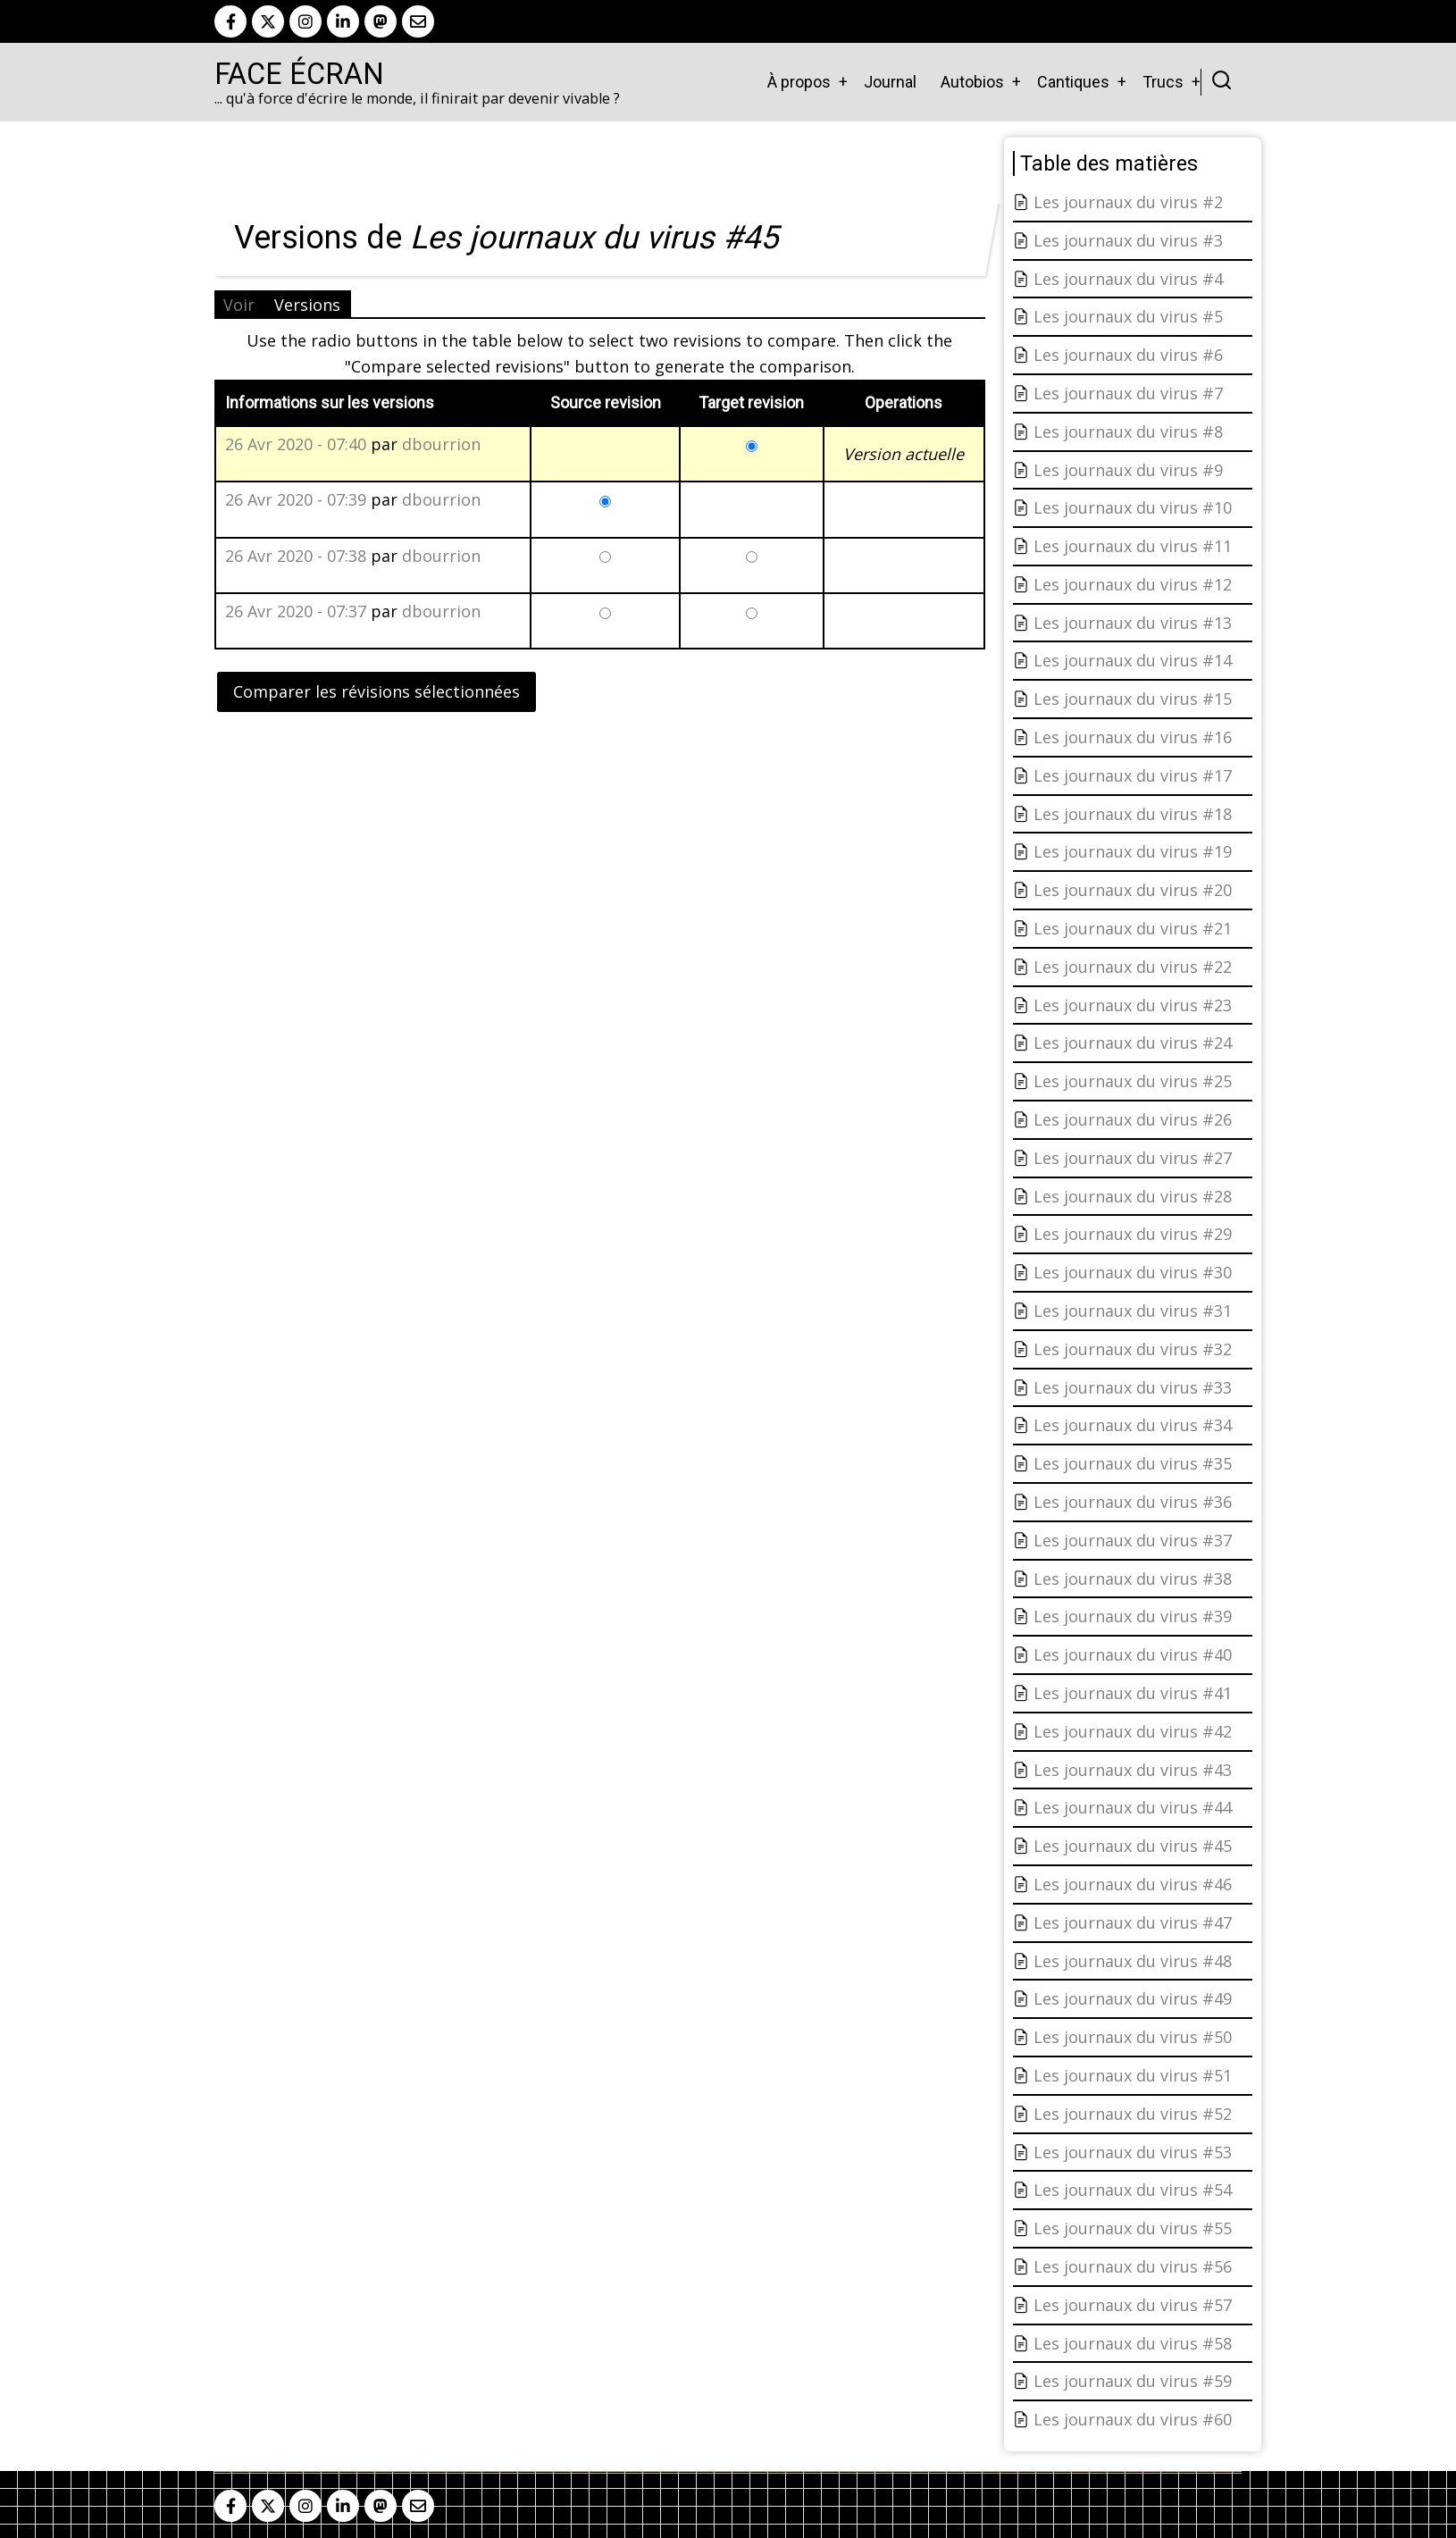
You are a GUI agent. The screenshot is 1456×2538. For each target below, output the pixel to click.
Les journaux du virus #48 (1132, 1961)
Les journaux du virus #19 (1132, 851)
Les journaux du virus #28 (1132, 1196)
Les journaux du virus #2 (1128, 202)
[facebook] (230, 21)
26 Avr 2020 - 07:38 (295, 555)
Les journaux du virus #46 (1132, 1884)
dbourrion (441, 444)
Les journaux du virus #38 (1132, 1578)
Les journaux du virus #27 (1132, 1157)
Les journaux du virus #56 (1132, 2266)
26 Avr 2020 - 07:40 (295, 444)
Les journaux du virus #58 (1132, 2343)
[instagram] (305, 21)
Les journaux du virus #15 (1132, 698)
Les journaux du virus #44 (1132, 1807)
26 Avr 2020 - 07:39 (295, 499)
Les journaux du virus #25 (1132, 1081)
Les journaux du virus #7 (1128, 393)
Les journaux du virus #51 (1132, 2075)
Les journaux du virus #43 (1132, 1769)
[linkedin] (343, 21)
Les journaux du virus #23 (1132, 1005)
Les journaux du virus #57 (1132, 2305)
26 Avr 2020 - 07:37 (295, 611)
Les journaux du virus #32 (1132, 1349)
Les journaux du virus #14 (1132, 660)
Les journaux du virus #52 (1132, 2113)
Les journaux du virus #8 (1128, 431)
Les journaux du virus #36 (1132, 1501)
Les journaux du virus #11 (1132, 546)
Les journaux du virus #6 (1128, 354)
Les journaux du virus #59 (1132, 2380)
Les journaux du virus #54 (1132, 2189)
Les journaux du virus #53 (1132, 2152)
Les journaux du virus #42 (1132, 1731)
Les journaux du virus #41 (1132, 1693)
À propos (799, 81)
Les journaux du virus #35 (1132, 1463)
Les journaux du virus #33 (1132, 1387)
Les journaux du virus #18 (1132, 814)
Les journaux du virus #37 (1132, 1540)
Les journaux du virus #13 (1132, 622)
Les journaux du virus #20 (1132, 889)
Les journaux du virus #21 (1132, 928)
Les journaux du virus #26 (1132, 1119)
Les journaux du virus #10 (1132, 507)
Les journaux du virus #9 (1128, 470)
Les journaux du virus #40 (1132, 1654)
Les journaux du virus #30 (1132, 1272)
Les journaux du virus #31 (1132, 1310)
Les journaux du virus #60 (1132, 2419)
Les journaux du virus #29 (1132, 1233)
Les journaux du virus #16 (1132, 737)
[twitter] (268, 21)
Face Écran (299, 74)
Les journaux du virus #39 (1132, 1616)
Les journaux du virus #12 (1132, 584)
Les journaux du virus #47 (1132, 1922)
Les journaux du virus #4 (1128, 278)
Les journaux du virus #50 (1132, 2037)
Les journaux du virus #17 (1132, 775)
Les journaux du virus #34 (1132, 1425)
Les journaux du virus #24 (1132, 1042)
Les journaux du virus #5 (1128, 316)
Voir (239, 304)
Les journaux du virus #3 (1128, 240)
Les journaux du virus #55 (1132, 2228)
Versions (307, 304)
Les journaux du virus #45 (1132, 1845)
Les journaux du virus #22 (1132, 966)
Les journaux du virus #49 (1132, 1998)
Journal (890, 81)
